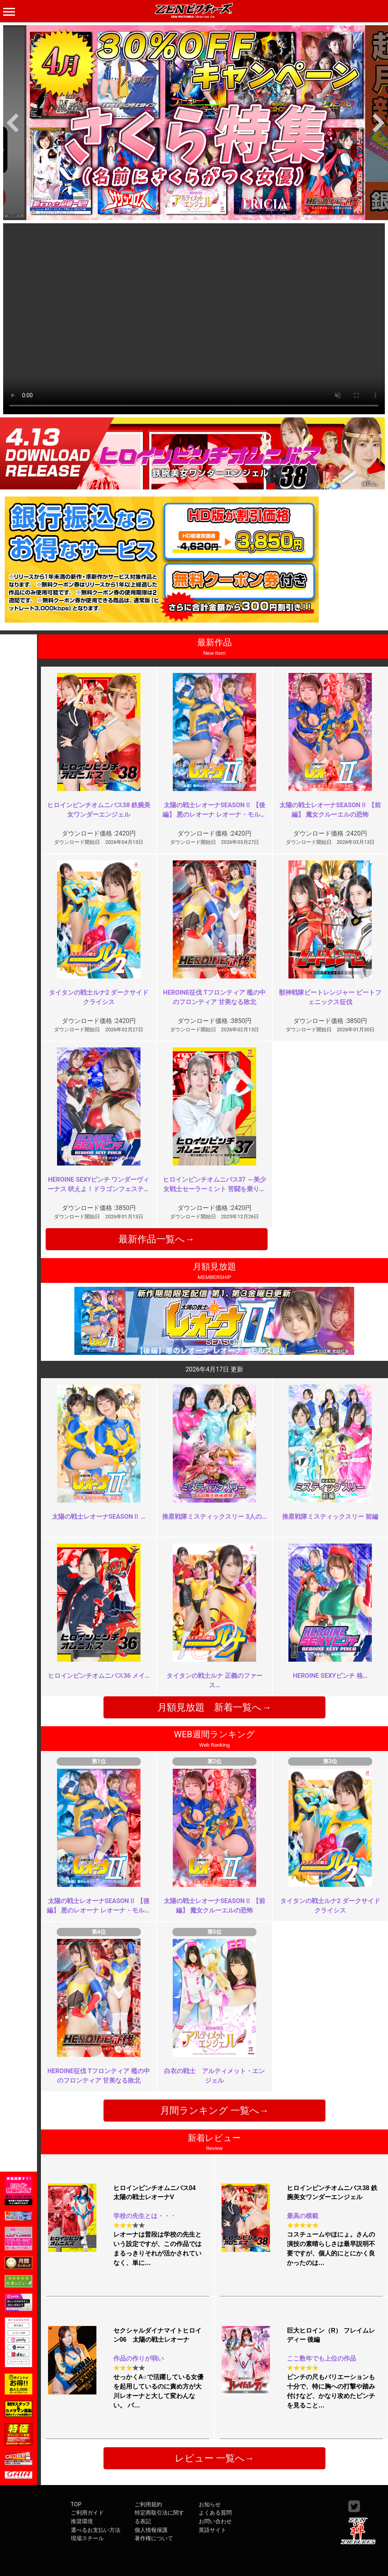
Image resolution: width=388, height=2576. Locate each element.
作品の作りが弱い (138, 2358)
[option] (195, 122)
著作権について (154, 2538)
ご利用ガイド (87, 2512)
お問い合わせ (215, 2521)
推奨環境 (82, 2521)
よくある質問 (215, 2512)
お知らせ (210, 2504)
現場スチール (87, 2538)
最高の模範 (302, 2216)
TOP (76, 2504)
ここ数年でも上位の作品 (321, 2358)
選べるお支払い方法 (95, 2530)
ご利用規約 (148, 2504)
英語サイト (212, 2530)
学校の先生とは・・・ (144, 2216)
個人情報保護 (151, 2530)
